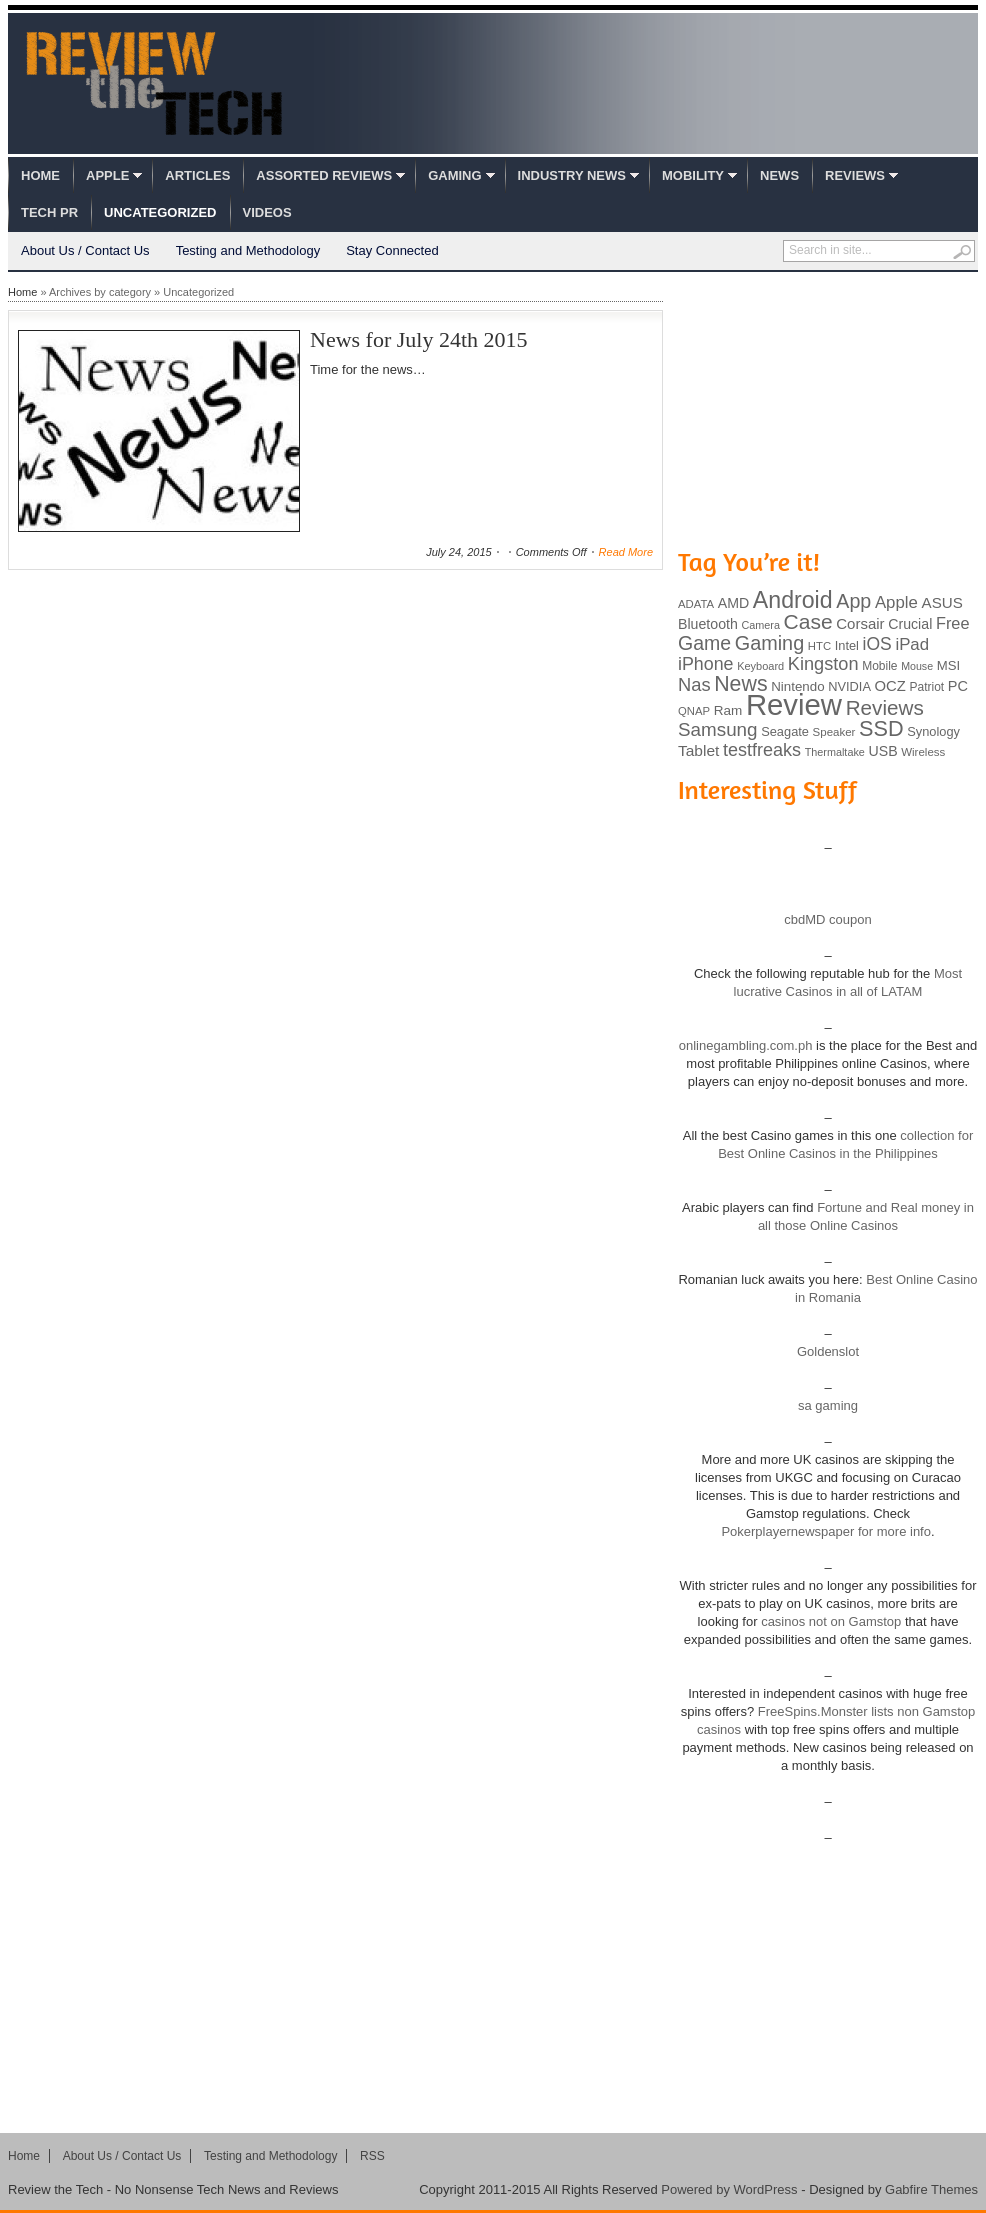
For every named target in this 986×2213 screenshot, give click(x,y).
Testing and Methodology (248, 250)
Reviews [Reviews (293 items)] (885, 707)
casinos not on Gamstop (830, 1621)
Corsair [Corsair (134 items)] (860, 623)
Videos (267, 212)
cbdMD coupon (827, 919)
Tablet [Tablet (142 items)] (698, 750)
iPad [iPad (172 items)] (912, 644)
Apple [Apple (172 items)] (896, 602)
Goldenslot (828, 1351)
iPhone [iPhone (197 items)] (706, 664)
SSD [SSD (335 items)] (881, 728)
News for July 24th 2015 (419, 339)
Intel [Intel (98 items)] (847, 645)
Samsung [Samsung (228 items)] (718, 729)
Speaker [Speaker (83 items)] (834, 732)
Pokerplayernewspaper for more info (826, 1531)
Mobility (693, 175)
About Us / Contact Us (85, 250)
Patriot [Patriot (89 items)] (927, 687)
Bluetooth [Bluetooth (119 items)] (708, 624)
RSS (372, 2156)
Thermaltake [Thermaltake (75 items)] (835, 752)
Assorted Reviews (324, 175)
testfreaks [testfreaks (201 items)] (762, 750)
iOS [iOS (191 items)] (877, 644)
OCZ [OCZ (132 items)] (890, 686)
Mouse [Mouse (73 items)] (917, 666)
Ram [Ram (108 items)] (728, 710)
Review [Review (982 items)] (794, 704)
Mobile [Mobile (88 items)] (879, 666)
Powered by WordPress (729, 2189)
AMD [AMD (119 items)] (733, 603)
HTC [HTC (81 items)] (819, 646)
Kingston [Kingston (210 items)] (823, 664)
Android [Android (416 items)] (793, 600)
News (779, 175)
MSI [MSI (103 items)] (948, 665)
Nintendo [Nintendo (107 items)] (797, 686)
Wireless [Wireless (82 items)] (923, 752)
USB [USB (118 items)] (882, 751)
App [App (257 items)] (853, 601)
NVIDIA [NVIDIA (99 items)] (849, 686)
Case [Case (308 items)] (808, 621)
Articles (197, 175)
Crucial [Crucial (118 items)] (910, 624)
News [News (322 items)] (740, 684)
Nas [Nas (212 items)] (694, 684)
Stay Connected (392, 250)
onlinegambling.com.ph (746, 1045)
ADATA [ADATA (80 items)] (696, 604)
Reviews (855, 175)
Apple (107, 175)
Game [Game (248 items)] (704, 643)
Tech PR (49, 212)
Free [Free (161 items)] (953, 623)
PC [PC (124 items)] (958, 686)
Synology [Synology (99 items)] (933, 731)
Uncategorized (160, 212)
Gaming (454, 175)
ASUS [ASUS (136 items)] (942, 602)
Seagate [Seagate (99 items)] (785, 731)
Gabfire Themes (931, 2189)
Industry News (572, 175)
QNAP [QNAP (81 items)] (694, 711)
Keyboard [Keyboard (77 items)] (760, 666)
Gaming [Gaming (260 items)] (769, 643)
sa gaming (828, 1405)
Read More (626, 552)
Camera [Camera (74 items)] (760, 625)
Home (40, 175)
